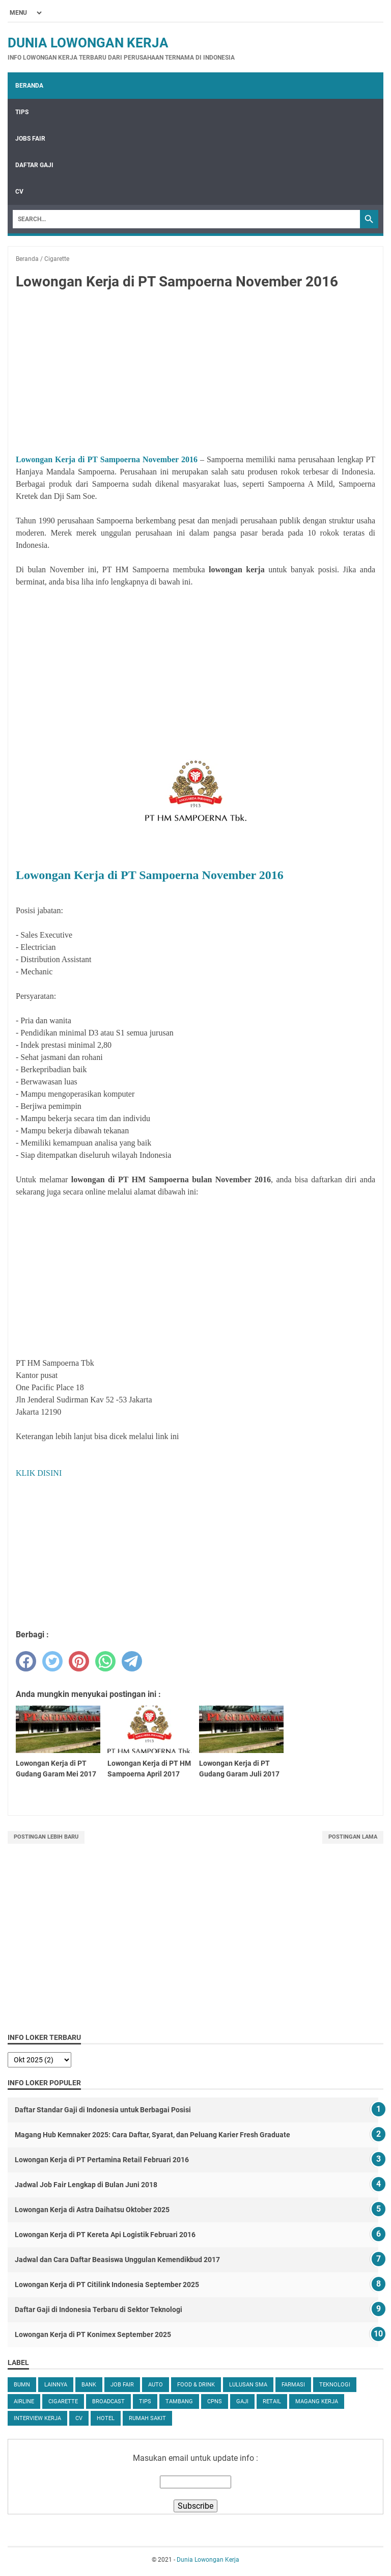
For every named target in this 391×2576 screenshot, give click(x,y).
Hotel (106, 2418)
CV (19, 191)
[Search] (186, 219)
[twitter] (52, 1661)
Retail (272, 2401)
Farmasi (293, 2384)
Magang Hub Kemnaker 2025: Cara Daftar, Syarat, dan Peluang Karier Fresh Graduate (152, 2135)
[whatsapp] (105, 1661)
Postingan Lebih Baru (46, 1837)
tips (145, 2401)
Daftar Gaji (34, 165)
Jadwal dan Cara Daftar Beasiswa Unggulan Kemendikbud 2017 (117, 2259)
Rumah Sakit (147, 2418)
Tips (22, 112)
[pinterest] (79, 1661)
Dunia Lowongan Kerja (88, 42)
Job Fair (122, 2384)
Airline (24, 2401)
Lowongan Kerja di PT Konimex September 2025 (93, 2334)
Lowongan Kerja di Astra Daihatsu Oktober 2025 (92, 2210)
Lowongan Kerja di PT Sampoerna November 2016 (107, 459)
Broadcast (108, 2401)
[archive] (39, 2059)
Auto (155, 2384)
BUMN (22, 2384)
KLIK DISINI (39, 1473)
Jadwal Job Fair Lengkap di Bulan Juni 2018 (86, 2185)
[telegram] (132, 1661)
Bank (88, 2384)
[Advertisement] (195, 374)
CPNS (214, 2401)
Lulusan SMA (248, 2384)
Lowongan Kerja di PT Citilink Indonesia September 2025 (107, 2284)
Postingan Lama (352, 1837)
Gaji (242, 2401)
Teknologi (334, 2384)
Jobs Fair (30, 138)
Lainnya (55, 2384)
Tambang (179, 2401)
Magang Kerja (316, 2401)
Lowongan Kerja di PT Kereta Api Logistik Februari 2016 (105, 2234)
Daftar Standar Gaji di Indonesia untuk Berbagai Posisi (103, 2110)
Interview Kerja (37, 2418)
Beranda (29, 85)
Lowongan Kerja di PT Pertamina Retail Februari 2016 (102, 2160)
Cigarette (63, 2401)
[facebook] (26, 1661)
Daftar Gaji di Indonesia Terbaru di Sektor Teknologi (98, 2309)
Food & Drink (196, 2384)
